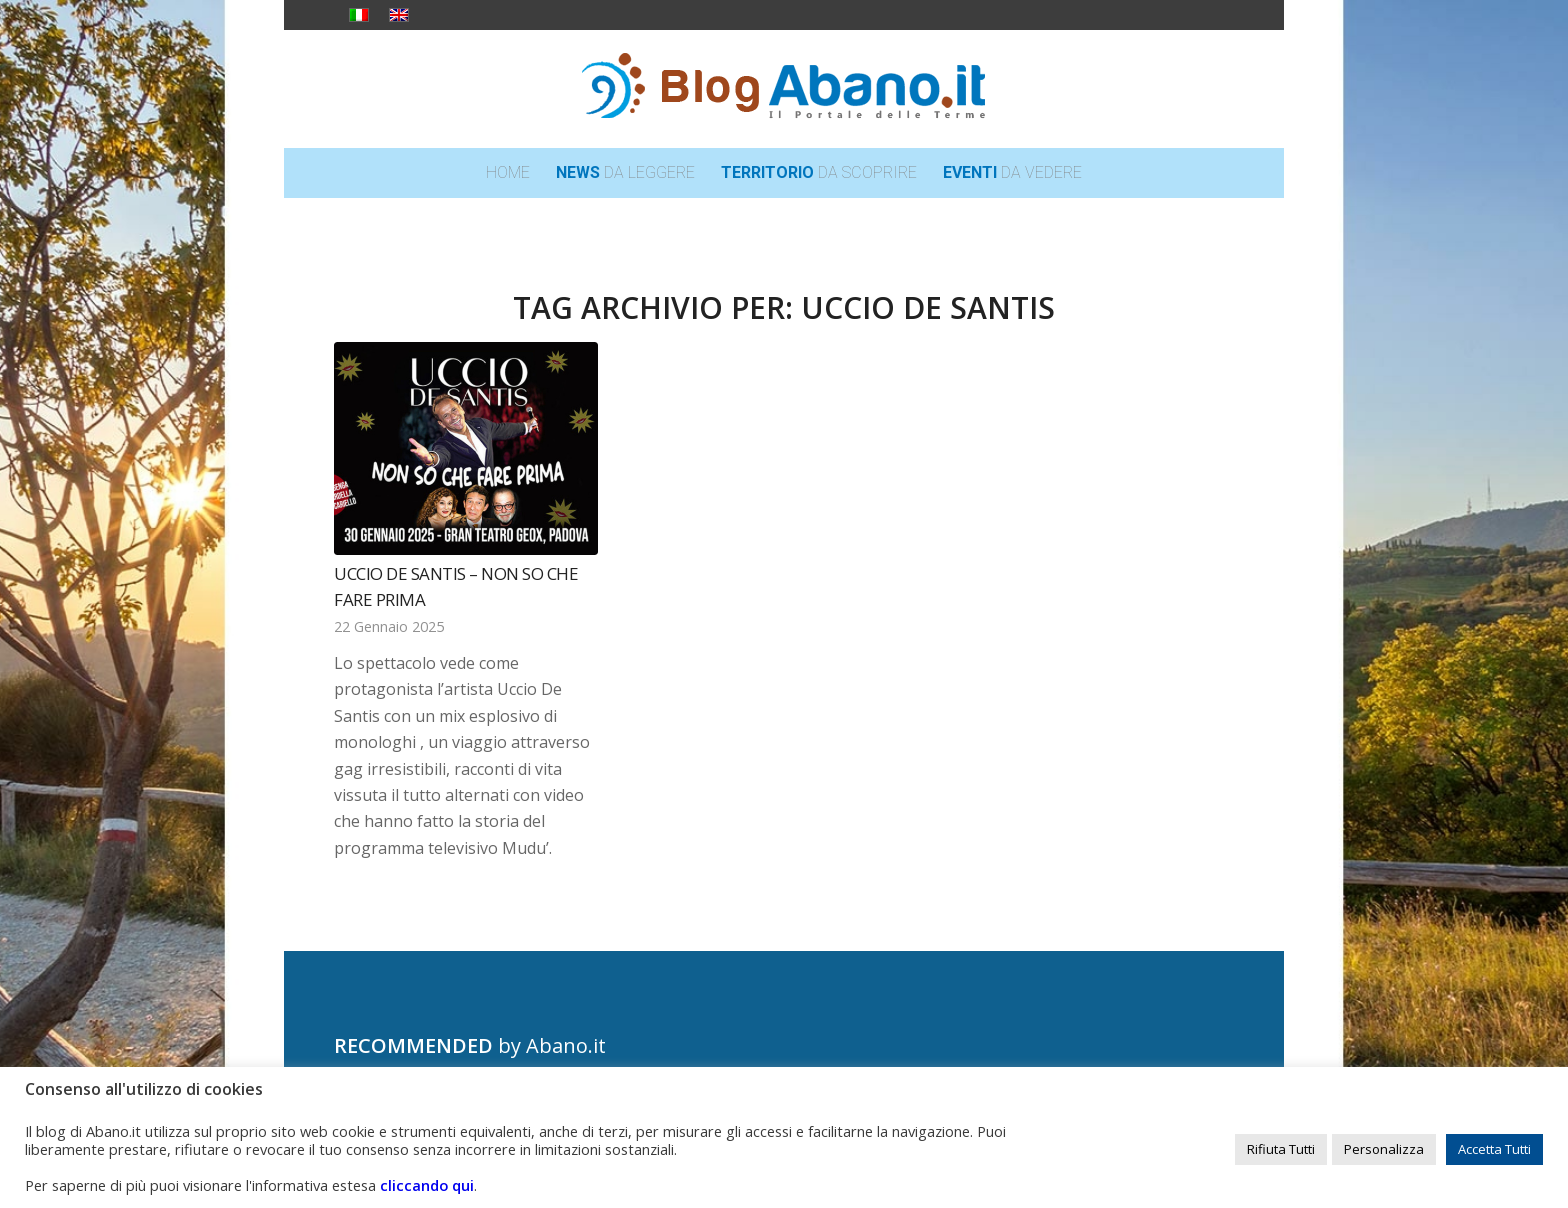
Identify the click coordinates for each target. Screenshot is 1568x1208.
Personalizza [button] (1384, 1149)
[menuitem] (508, 173)
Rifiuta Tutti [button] (1281, 1149)
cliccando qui (427, 1185)
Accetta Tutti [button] (1494, 1149)
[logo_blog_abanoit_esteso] (784, 89)
